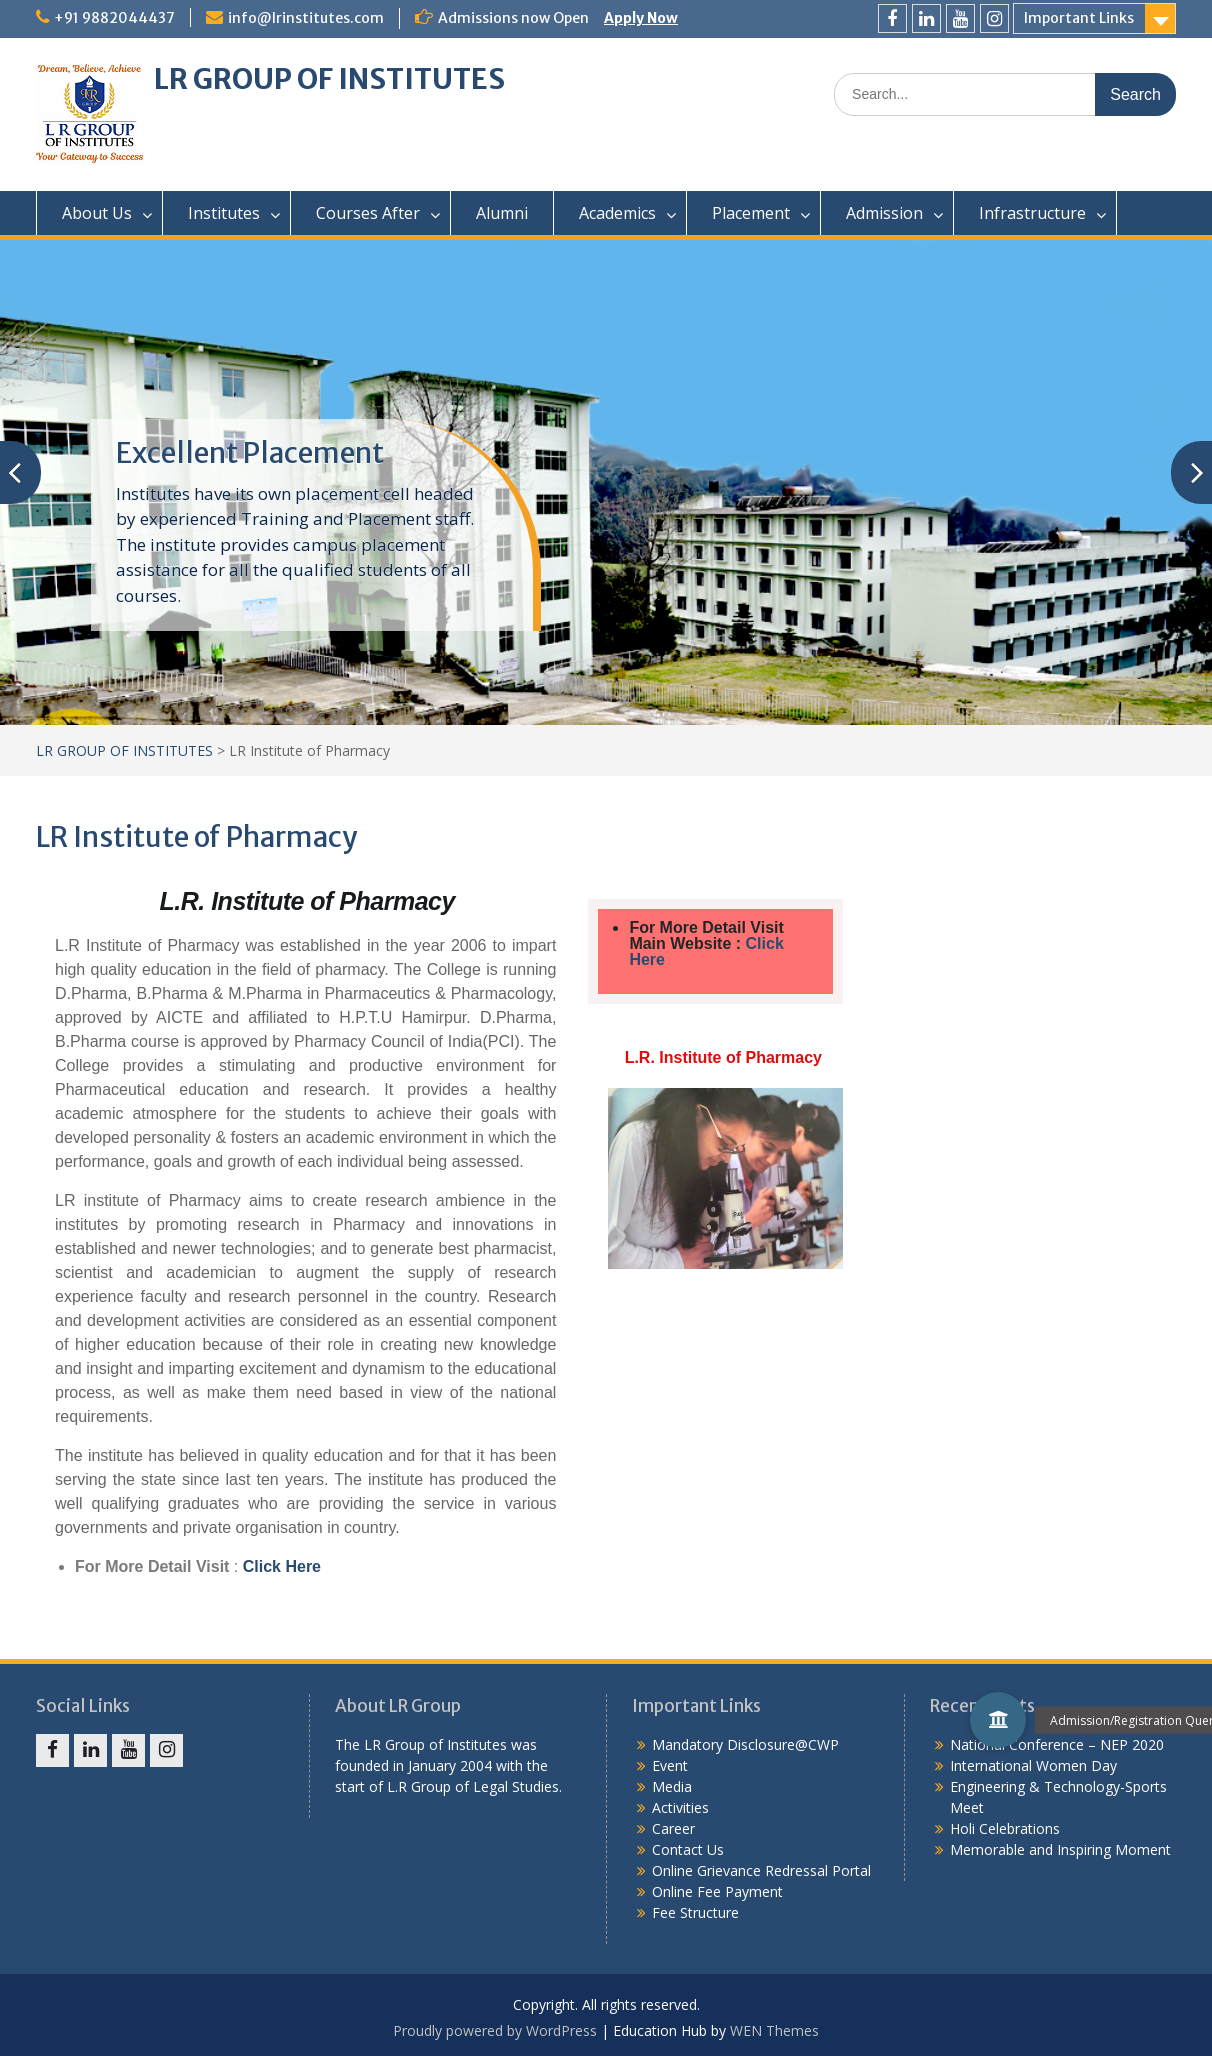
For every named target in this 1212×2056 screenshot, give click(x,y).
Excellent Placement (250, 453)
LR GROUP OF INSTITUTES (329, 79)
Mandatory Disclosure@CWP (745, 1744)
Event (670, 1765)
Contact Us (688, 1849)
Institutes (224, 213)
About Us (97, 213)
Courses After (368, 213)
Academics (617, 213)
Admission (884, 213)
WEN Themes (774, 2030)
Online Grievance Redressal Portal (761, 1870)
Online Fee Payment (717, 1891)
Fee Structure (695, 1912)
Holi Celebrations (1005, 1828)
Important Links (1079, 18)
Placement (751, 213)
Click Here (282, 1566)
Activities (680, 1807)
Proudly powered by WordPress (495, 2030)
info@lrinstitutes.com (306, 18)
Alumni (502, 213)
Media (672, 1786)
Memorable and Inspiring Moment (1060, 1849)
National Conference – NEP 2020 (1057, 1744)
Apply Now (641, 18)
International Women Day (1033, 1765)
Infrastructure (1032, 213)
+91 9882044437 (114, 18)
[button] (998, 1720)
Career (673, 1828)
